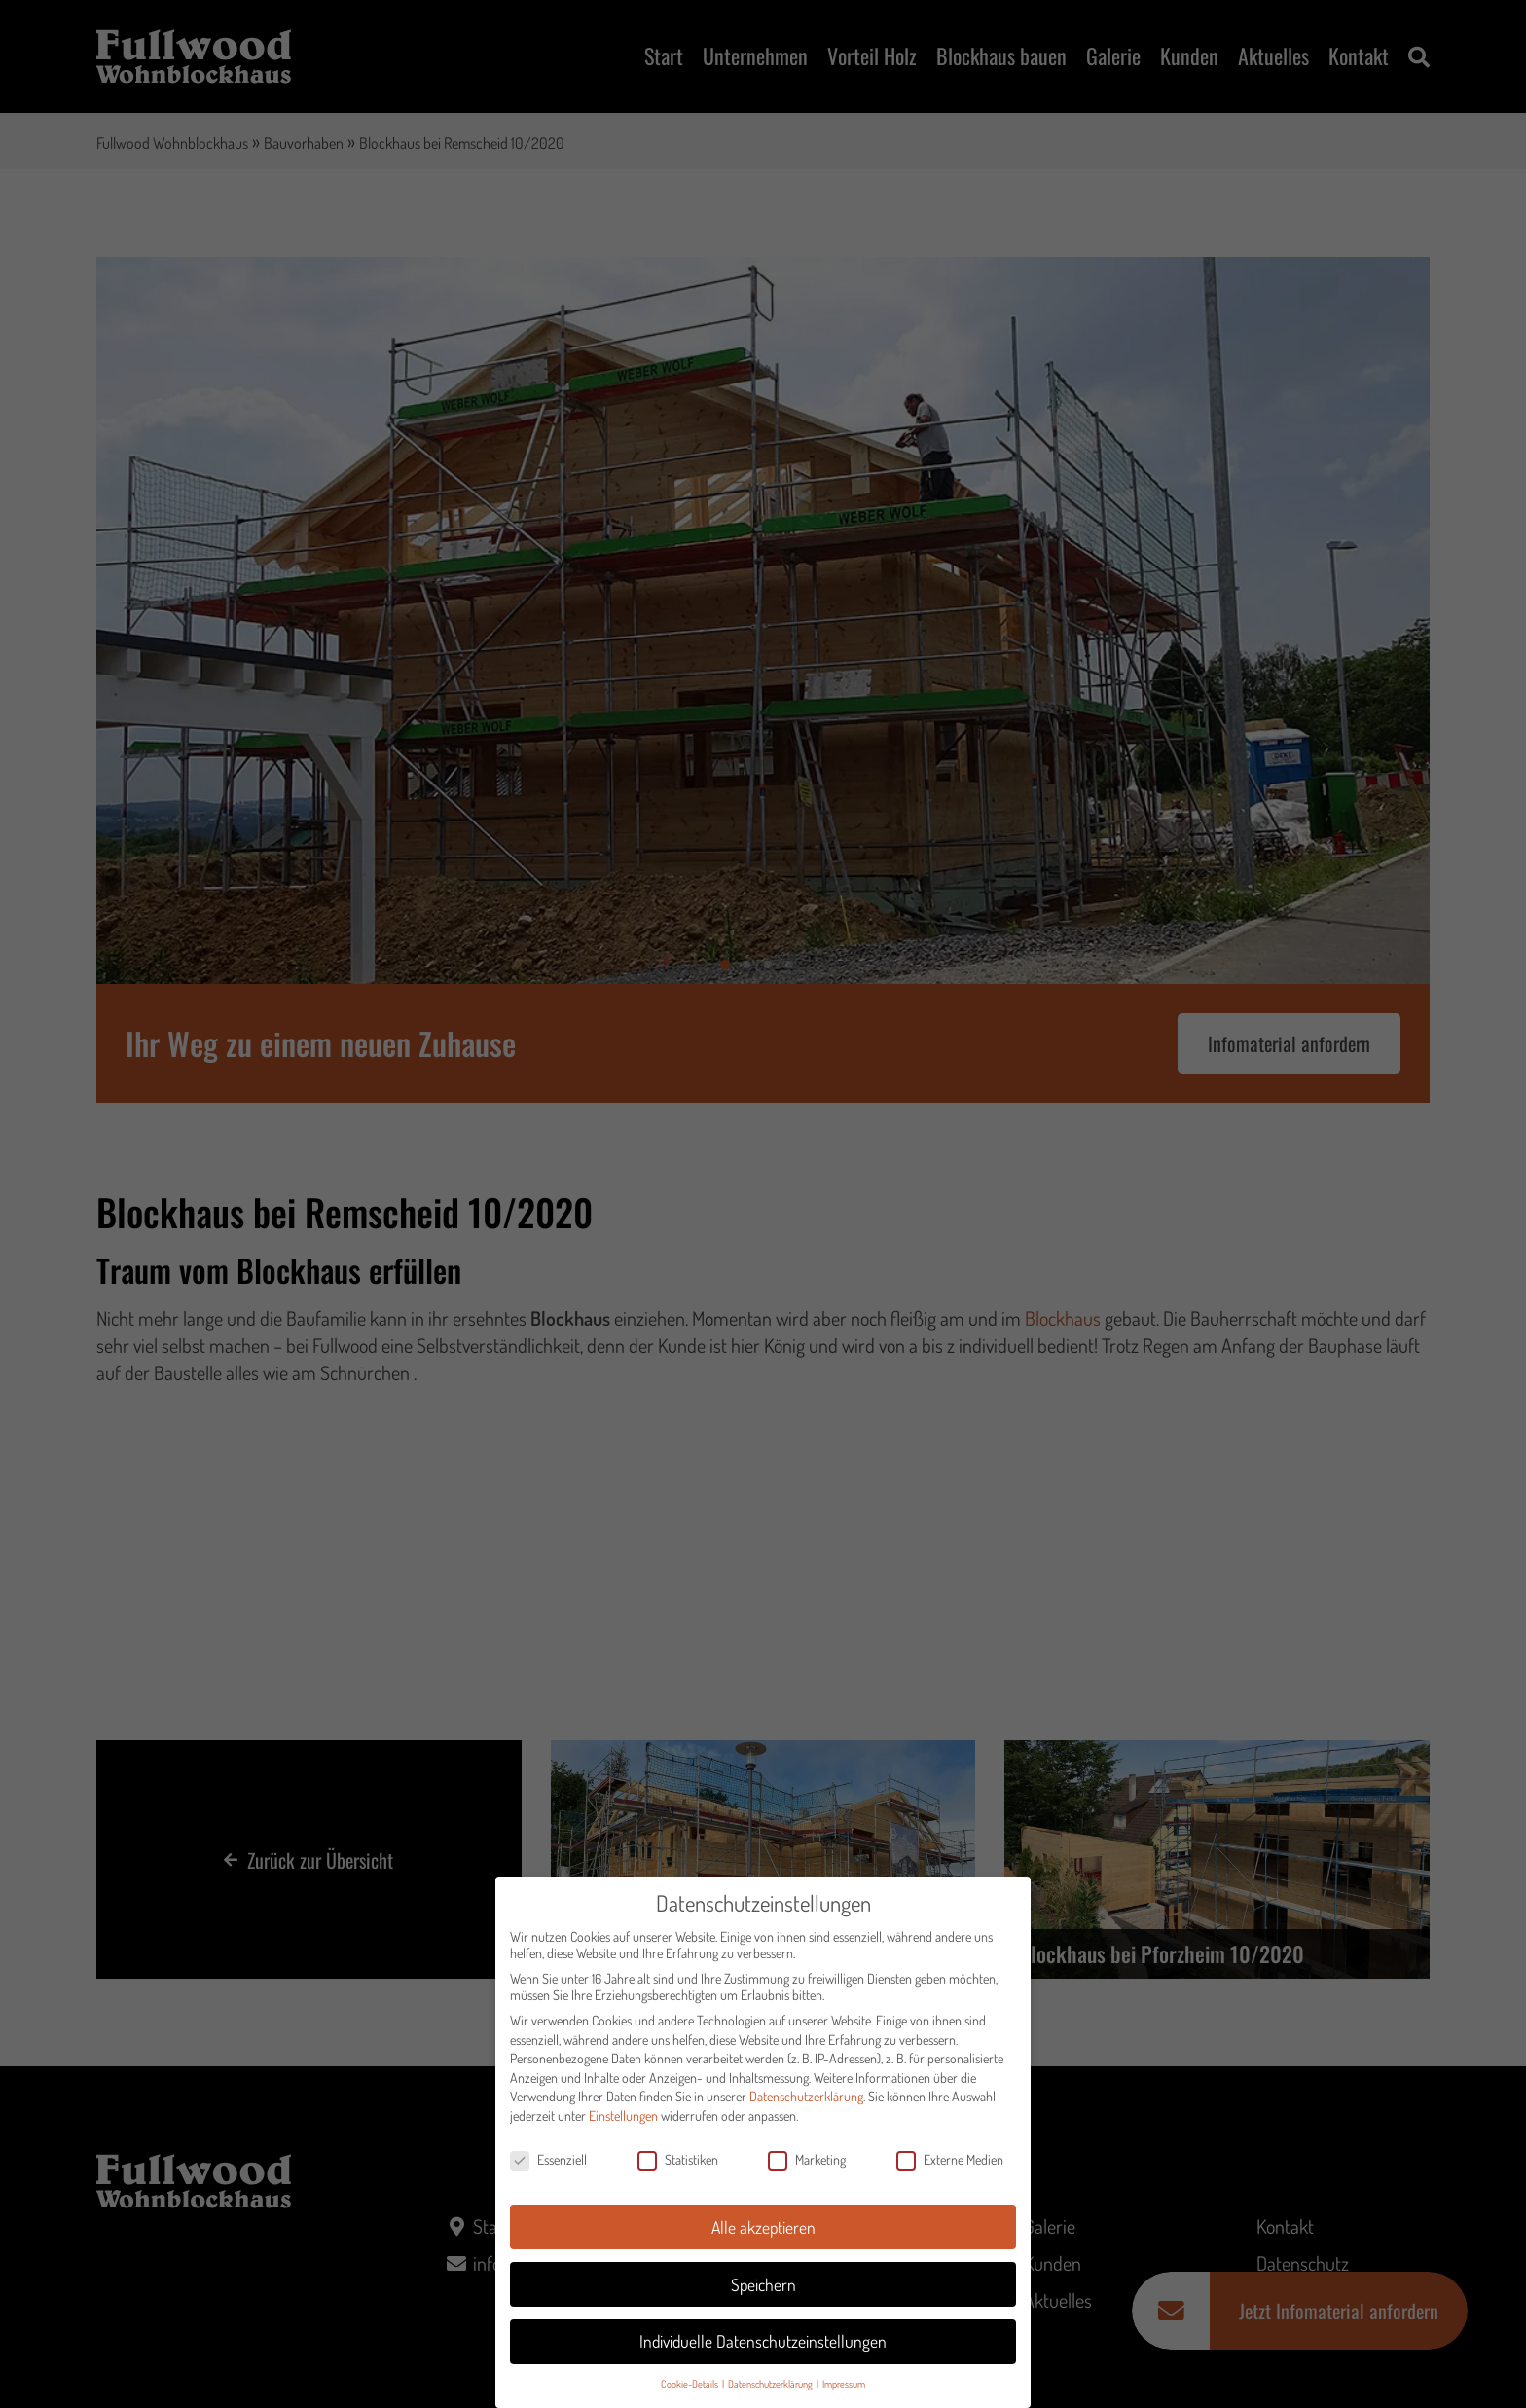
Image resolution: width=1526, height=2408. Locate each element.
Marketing (807, 2170)
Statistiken (677, 2170)
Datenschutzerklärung (806, 2107)
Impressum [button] (843, 2394)
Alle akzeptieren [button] (763, 2237)
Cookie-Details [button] (690, 2394)
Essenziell (548, 2170)
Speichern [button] (763, 2295)
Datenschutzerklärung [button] (771, 2394)
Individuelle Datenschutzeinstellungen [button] (763, 2352)
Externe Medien (949, 2170)
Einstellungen (623, 2126)
